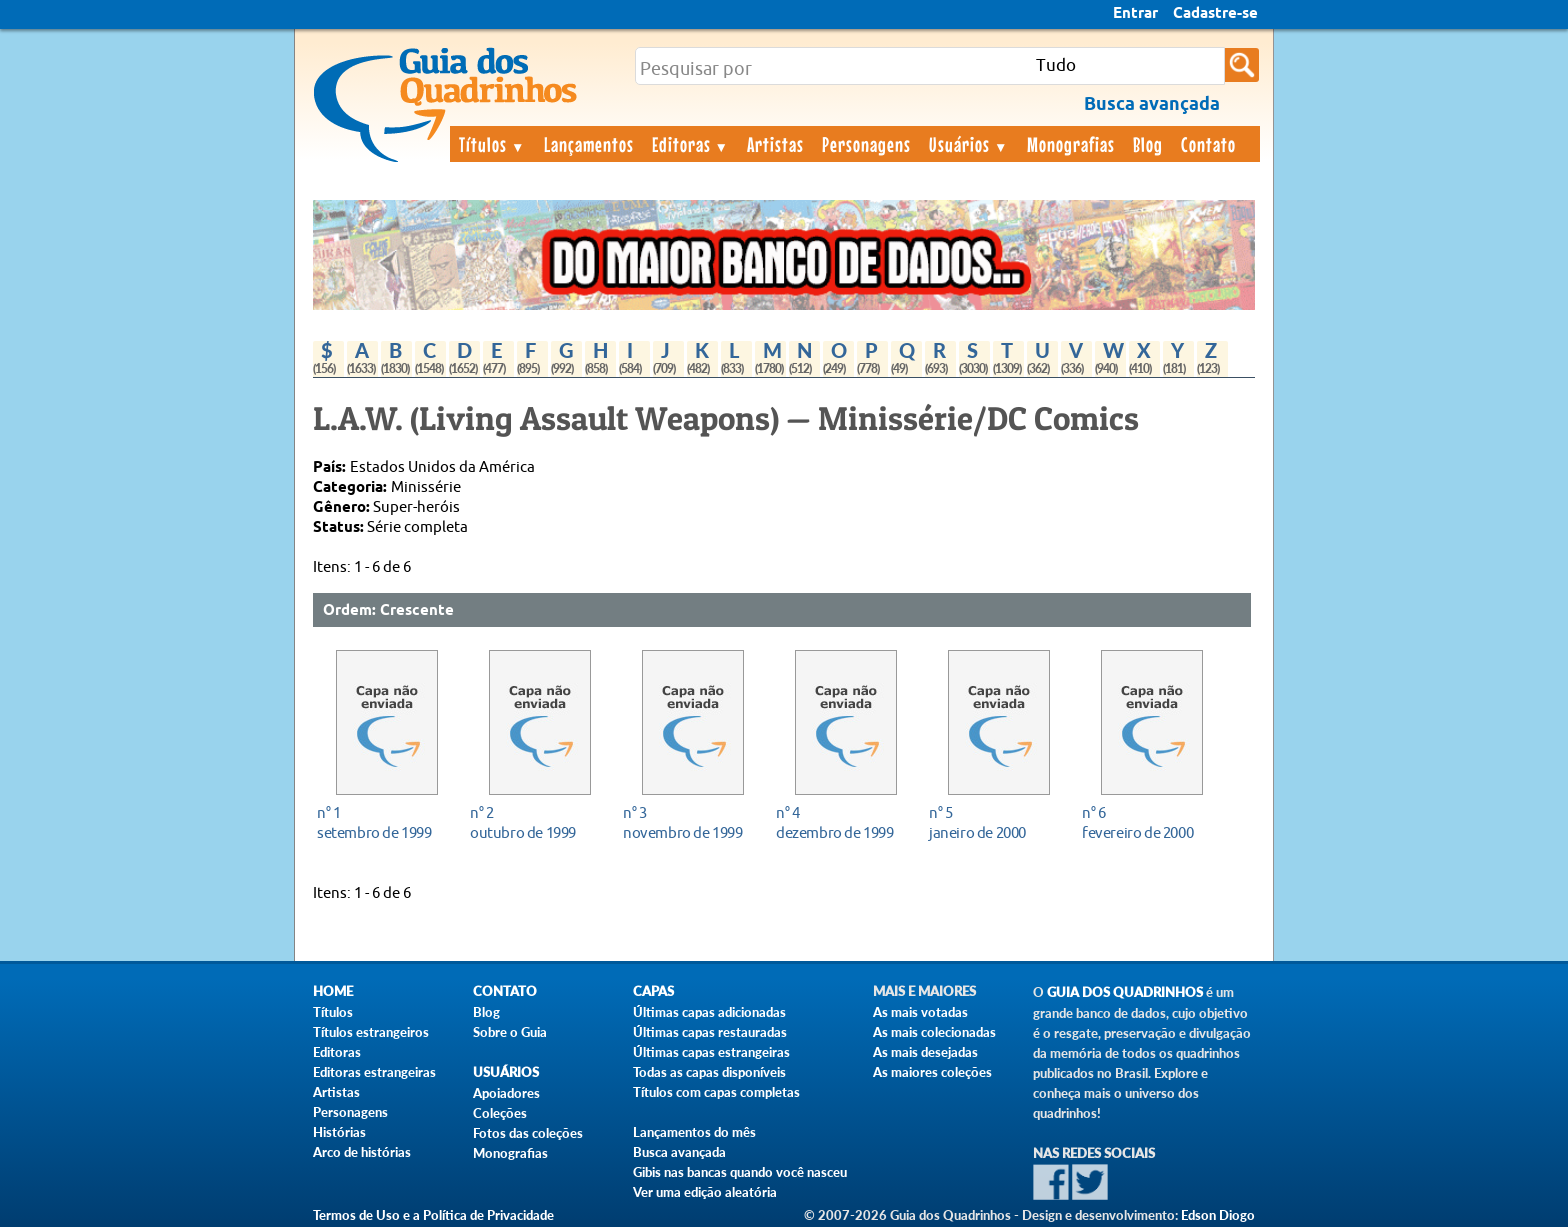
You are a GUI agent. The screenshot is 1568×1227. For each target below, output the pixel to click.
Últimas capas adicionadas (709, 1012)
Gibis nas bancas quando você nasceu (740, 1172)
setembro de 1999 (381, 822)
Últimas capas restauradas (710, 1032)
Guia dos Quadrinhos (1125, 992)
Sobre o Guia (510, 1032)
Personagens (866, 144)
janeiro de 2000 (993, 822)
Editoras (691, 144)
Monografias (1071, 144)
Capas (653, 991)
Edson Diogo (1218, 1215)
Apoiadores (506, 1093)
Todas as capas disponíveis (709, 1072)
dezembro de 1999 (840, 822)
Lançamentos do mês (694, 1132)
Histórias (339, 1132)
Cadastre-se (1215, 14)
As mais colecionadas (934, 1032)
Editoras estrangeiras (374, 1072)
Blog (1148, 144)
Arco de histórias (362, 1152)
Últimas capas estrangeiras (711, 1052)
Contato (1208, 144)
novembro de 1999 (687, 822)
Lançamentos (589, 144)
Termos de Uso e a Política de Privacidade (433, 1215)
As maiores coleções (932, 1072)
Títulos (492, 144)
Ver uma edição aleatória (705, 1192)
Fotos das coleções (528, 1133)
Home (333, 991)
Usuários (969, 144)
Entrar (1135, 14)
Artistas (775, 144)
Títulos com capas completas (716, 1092)
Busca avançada (679, 1152)
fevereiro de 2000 (1146, 822)
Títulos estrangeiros (371, 1032)
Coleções (500, 1113)
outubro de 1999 (534, 822)
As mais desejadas (925, 1052)
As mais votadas (920, 1012)
